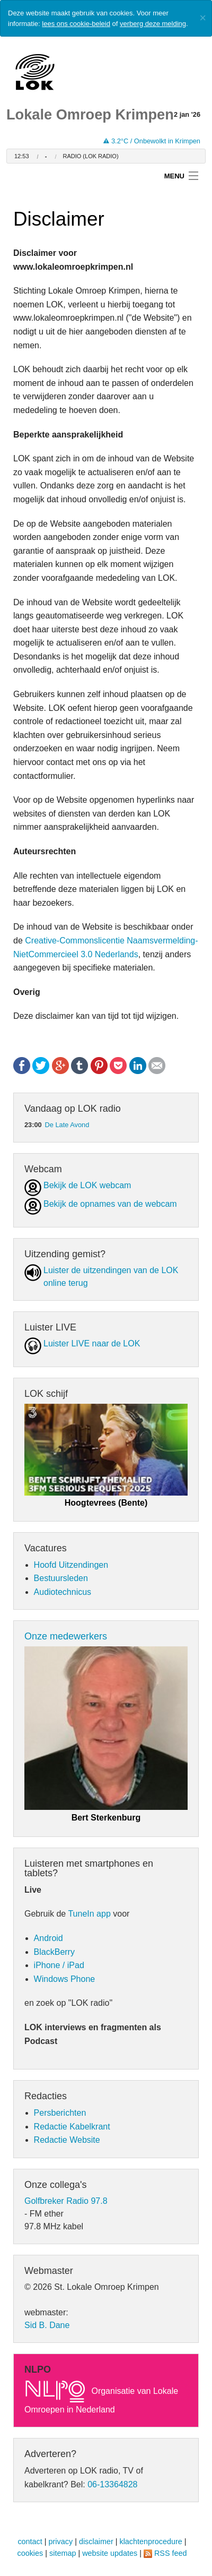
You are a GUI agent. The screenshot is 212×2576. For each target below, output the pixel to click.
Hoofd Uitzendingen (71, 1564)
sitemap (62, 2553)
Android (48, 1938)
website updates (109, 2553)
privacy (61, 2541)
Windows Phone (64, 1978)
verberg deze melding (153, 24)
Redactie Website (67, 2139)
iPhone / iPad (59, 1965)
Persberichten (60, 2112)
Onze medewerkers (65, 1636)
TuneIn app (89, 1913)
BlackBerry (54, 1951)
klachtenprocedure (150, 2541)
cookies (30, 2553)
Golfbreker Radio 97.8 (66, 2200)
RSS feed (170, 2553)
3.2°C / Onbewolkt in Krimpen (151, 141)
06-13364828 (112, 2484)
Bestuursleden (61, 1578)
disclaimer (96, 2541)
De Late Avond (67, 1125)
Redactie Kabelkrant (72, 2126)
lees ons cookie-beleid (76, 24)
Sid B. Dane (46, 2325)
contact (29, 2541)
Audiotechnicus (63, 1591)
